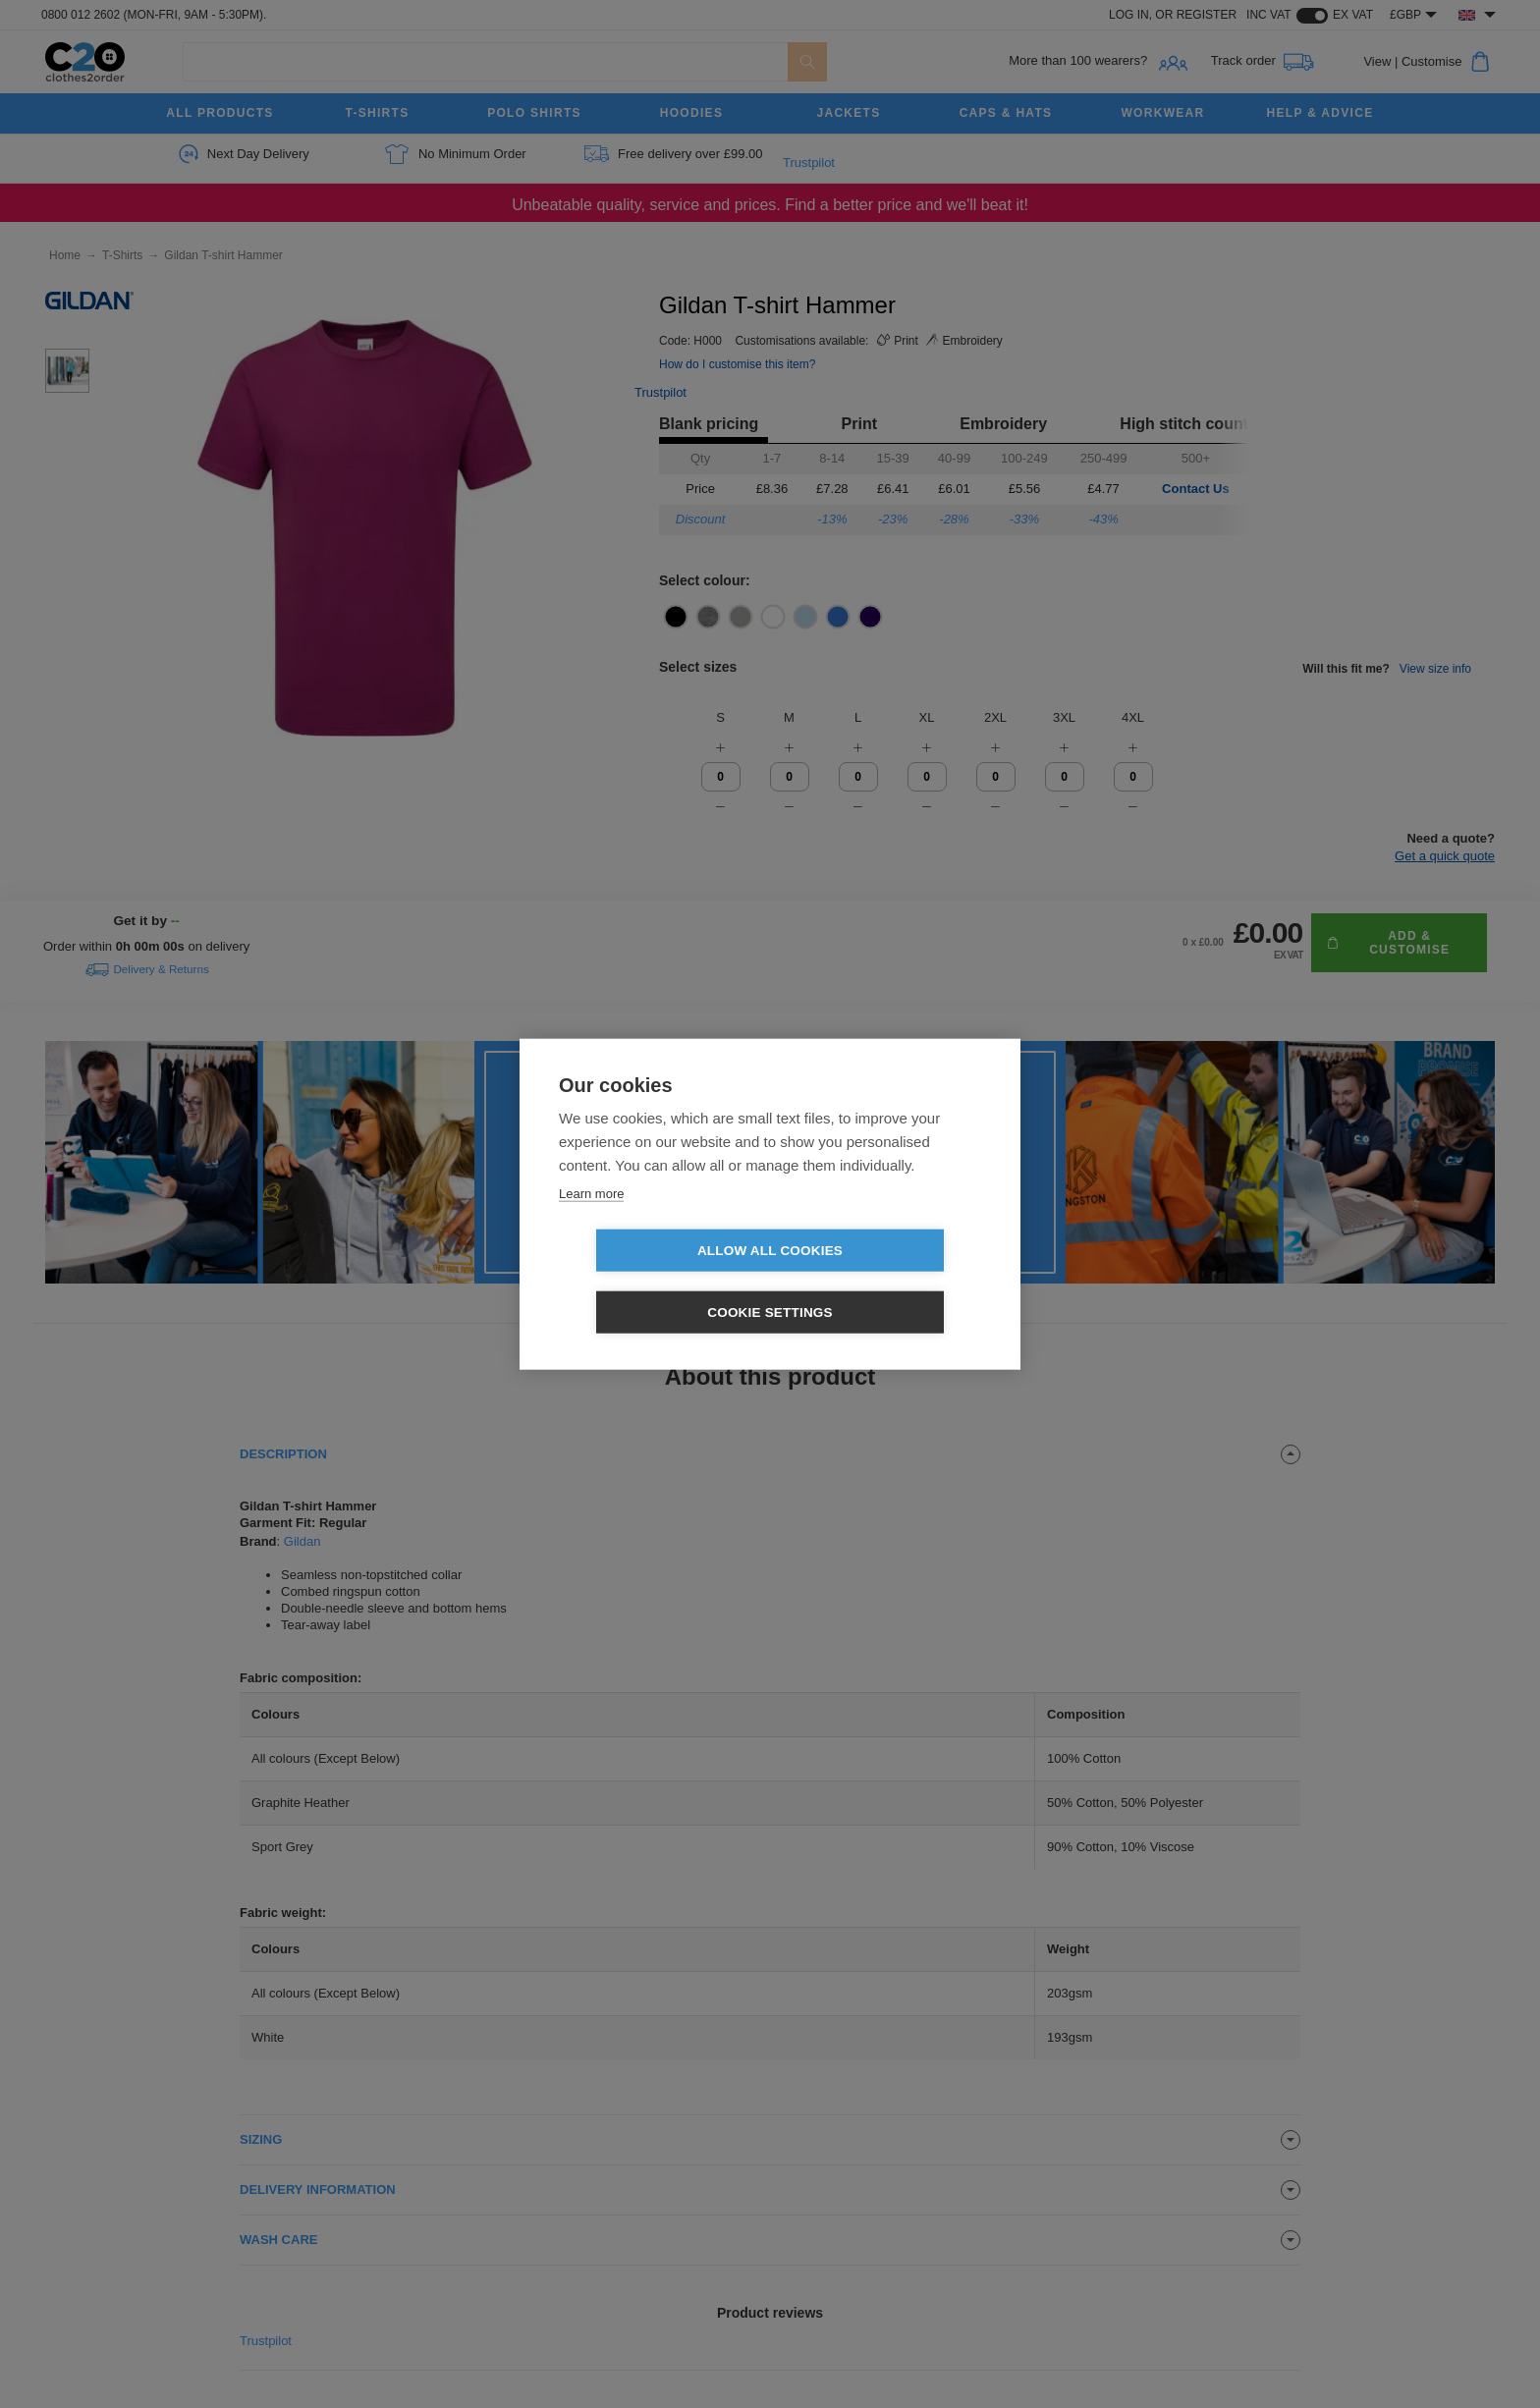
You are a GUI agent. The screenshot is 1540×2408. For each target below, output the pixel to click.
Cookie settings (883, 1281)
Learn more (591, 1224)
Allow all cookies (657, 1281)
